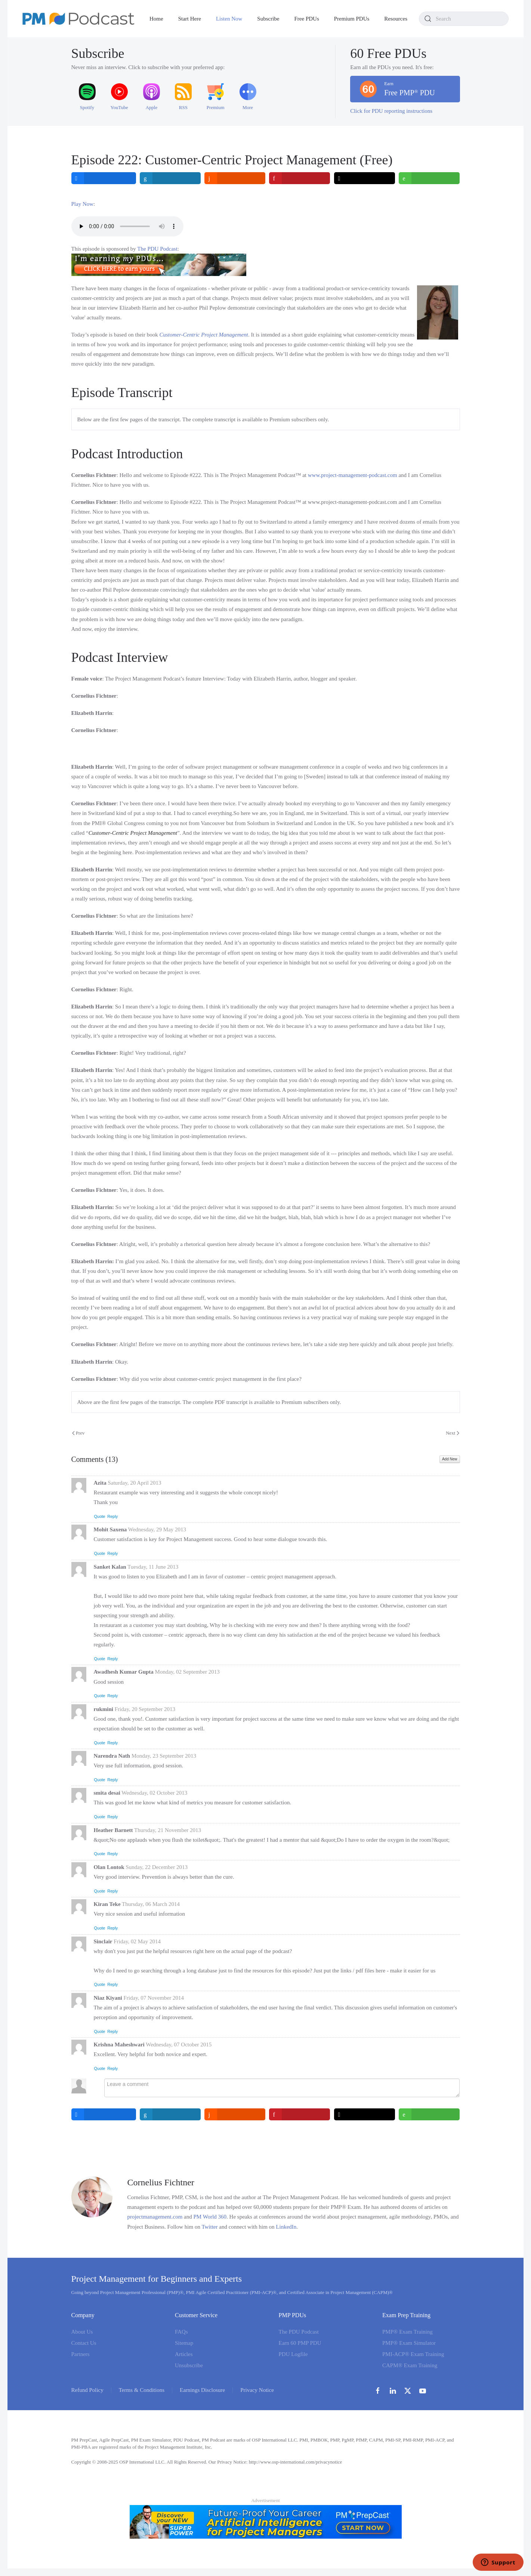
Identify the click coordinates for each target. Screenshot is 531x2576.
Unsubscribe (189, 2365)
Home (156, 19)
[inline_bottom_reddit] (235, 2114)
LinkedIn (286, 2227)
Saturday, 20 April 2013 (134, 1483)
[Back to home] (78, 18)
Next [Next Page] (452, 1433)
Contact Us (83, 2343)
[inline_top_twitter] (364, 178)
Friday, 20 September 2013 (145, 1709)
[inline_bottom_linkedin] (170, 2114)
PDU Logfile (293, 2354)
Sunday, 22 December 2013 (157, 1867)
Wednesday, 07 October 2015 (179, 2045)
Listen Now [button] (229, 19)
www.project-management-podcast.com (352, 475)
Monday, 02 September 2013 (187, 1672)
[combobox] (464, 19)
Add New (449, 1459)
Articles (183, 2354)
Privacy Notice (257, 2390)
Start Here (189, 19)
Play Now (82, 204)
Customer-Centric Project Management (204, 335)
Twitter (209, 2227)
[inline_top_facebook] (103, 178)
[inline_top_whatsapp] (429, 178)
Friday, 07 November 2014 (154, 1998)
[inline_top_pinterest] (299, 178)
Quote (99, 1516)
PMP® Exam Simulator (409, 2343)
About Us (82, 2332)
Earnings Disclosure (202, 2390)
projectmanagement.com (155, 2217)
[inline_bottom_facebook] (103, 2114)
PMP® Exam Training (407, 2332)
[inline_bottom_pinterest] (299, 2114)
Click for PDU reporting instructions (391, 111)
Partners (80, 2354)
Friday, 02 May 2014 (137, 1941)
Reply (112, 1516)
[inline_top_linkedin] (170, 178)
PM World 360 (210, 2217)
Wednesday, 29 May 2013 (157, 1529)
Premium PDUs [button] (352, 19)
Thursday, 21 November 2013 (167, 1830)
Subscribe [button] (268, 19)
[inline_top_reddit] (235, 178)
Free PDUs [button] (306, 19)
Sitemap (184, 2343)
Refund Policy (87, 2390)
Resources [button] (395, 19)
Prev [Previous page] (78, 1433)
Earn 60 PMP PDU (300, 2343)
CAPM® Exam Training (409, 2365)
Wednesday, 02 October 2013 (154, 1793)
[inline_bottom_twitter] (364, 2114)
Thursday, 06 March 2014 (151, 1904)
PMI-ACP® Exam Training (413, 2354)
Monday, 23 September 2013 (164, 1756)
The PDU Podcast (157, 249)
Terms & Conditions (141, 2390)
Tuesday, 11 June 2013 (152, 1567)
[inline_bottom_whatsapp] (429, 2114)
